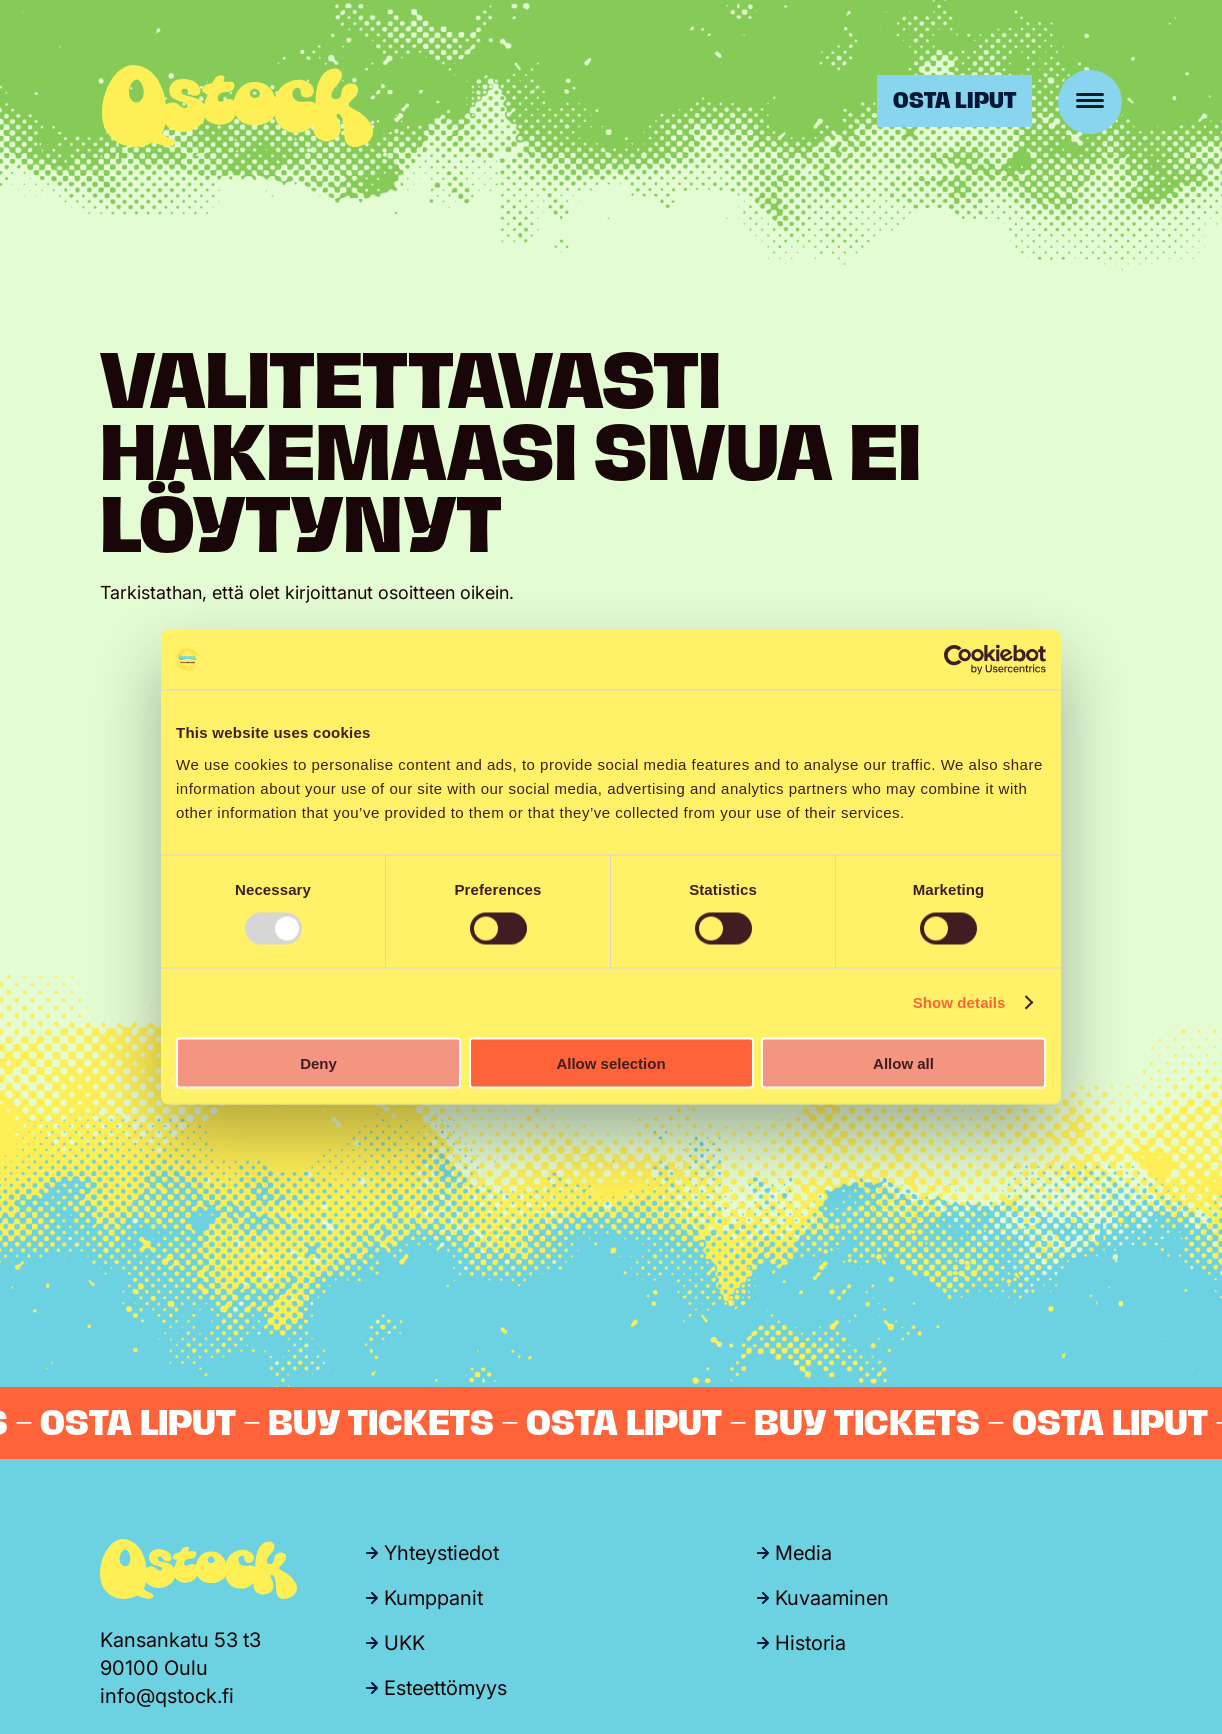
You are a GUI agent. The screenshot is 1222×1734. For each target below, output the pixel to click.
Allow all (903, 1062)
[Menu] (1090, 102)
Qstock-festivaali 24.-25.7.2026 (237, 106)
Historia (810, 1643)
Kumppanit (433, 1598)
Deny (318, 1062)
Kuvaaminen (832, 1598)
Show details (959, 1002)
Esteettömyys (445, 1688)
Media (803, 1553)
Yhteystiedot (441, 1553)
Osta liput (954, 100)
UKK (404, 1643)
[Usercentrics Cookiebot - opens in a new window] (958, 660)
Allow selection (610, 1062)
